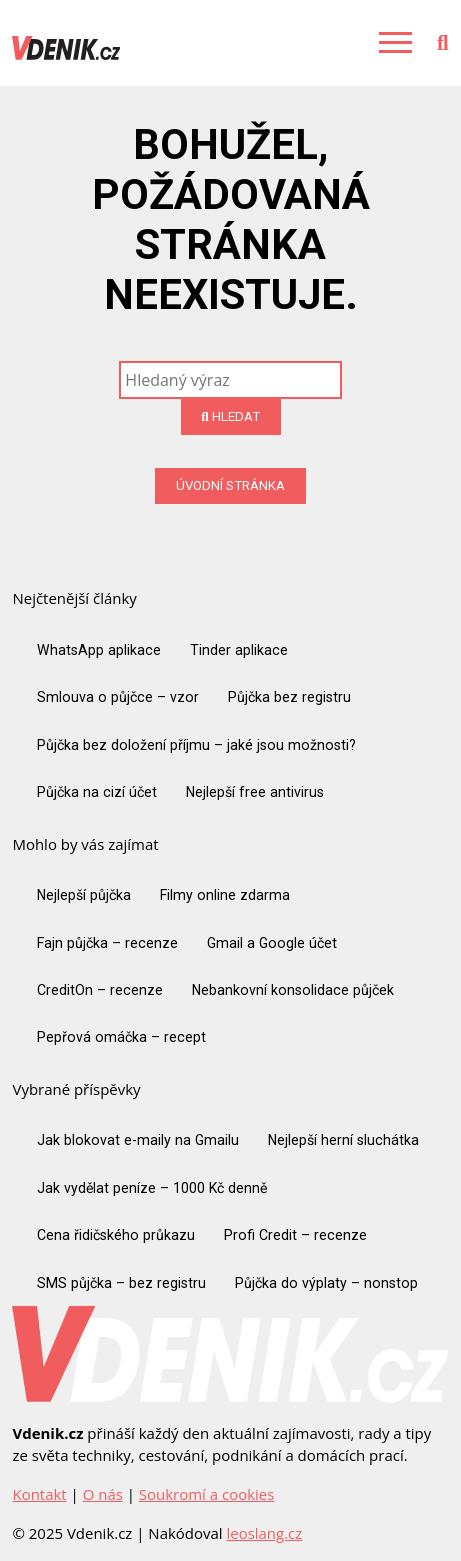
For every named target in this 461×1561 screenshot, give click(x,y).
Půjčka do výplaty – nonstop (326, 1283)
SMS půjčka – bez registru (121, 1283)
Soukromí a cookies (206, 1494)
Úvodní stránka (230, 485)
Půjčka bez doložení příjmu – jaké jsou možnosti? (196, 745)
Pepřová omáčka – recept (121, 1037)
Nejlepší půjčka (84, 895)
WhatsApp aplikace (99, 650)
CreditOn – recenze (100, 990)
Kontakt (39, 1494)
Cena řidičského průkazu (116, 1235)
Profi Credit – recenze (295, 1235)
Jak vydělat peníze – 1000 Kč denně (152, 1188)
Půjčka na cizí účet (97, 792)
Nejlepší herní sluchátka (343, 1140)
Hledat (230, 416)
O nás (103, 1494)
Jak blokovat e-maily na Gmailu (138, 1140)
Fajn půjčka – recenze (107, 943)
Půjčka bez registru (289, 697)
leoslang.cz (264, 1533)
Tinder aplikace (239, 650)
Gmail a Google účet (272, 943)
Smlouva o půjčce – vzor (118, 697)
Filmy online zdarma (225, 895)
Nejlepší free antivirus (255, 792)
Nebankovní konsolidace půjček (293, 990)
